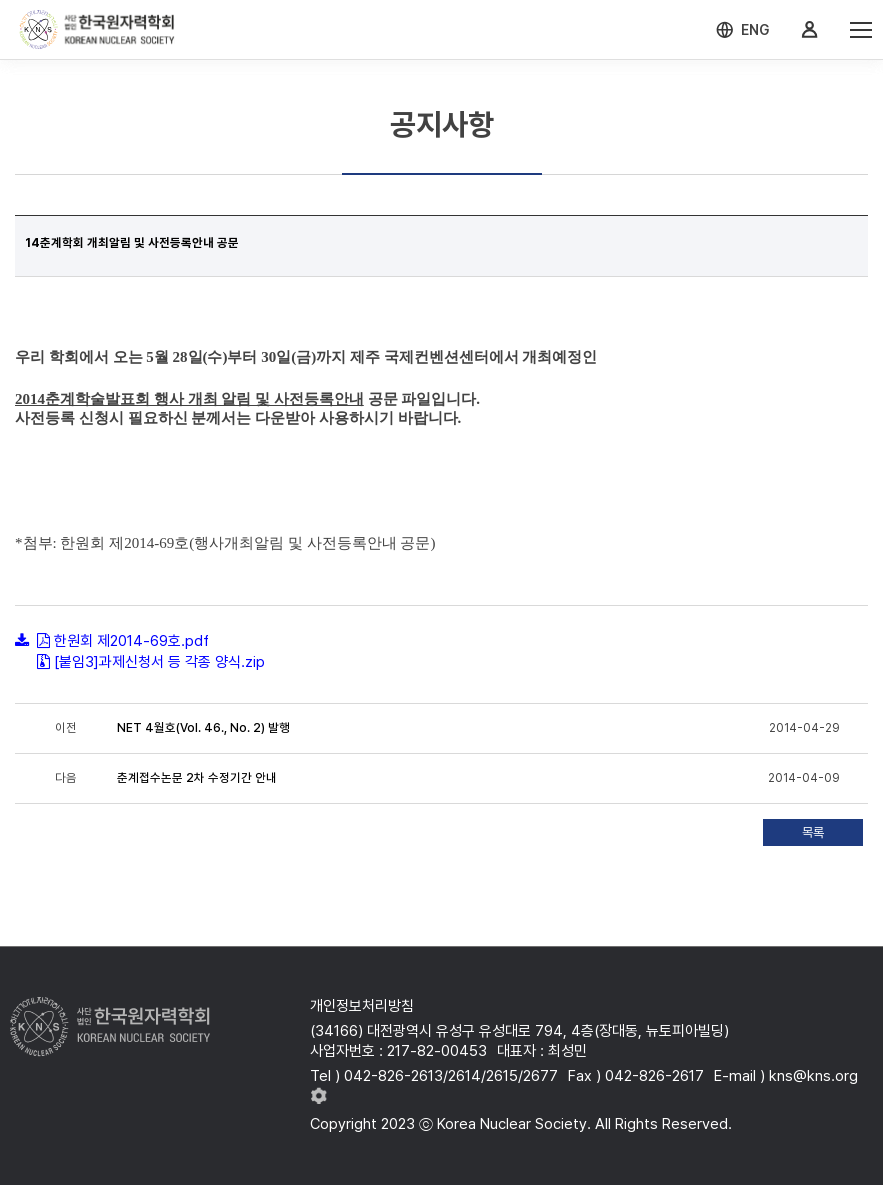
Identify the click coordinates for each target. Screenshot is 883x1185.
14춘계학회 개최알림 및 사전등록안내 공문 (132, 243)
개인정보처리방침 (362, 1006)
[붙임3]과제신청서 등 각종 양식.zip (159, 662)
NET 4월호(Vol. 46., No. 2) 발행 (203, 728)
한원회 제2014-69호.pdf (131, 641)
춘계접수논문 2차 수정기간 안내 (197, 778)
